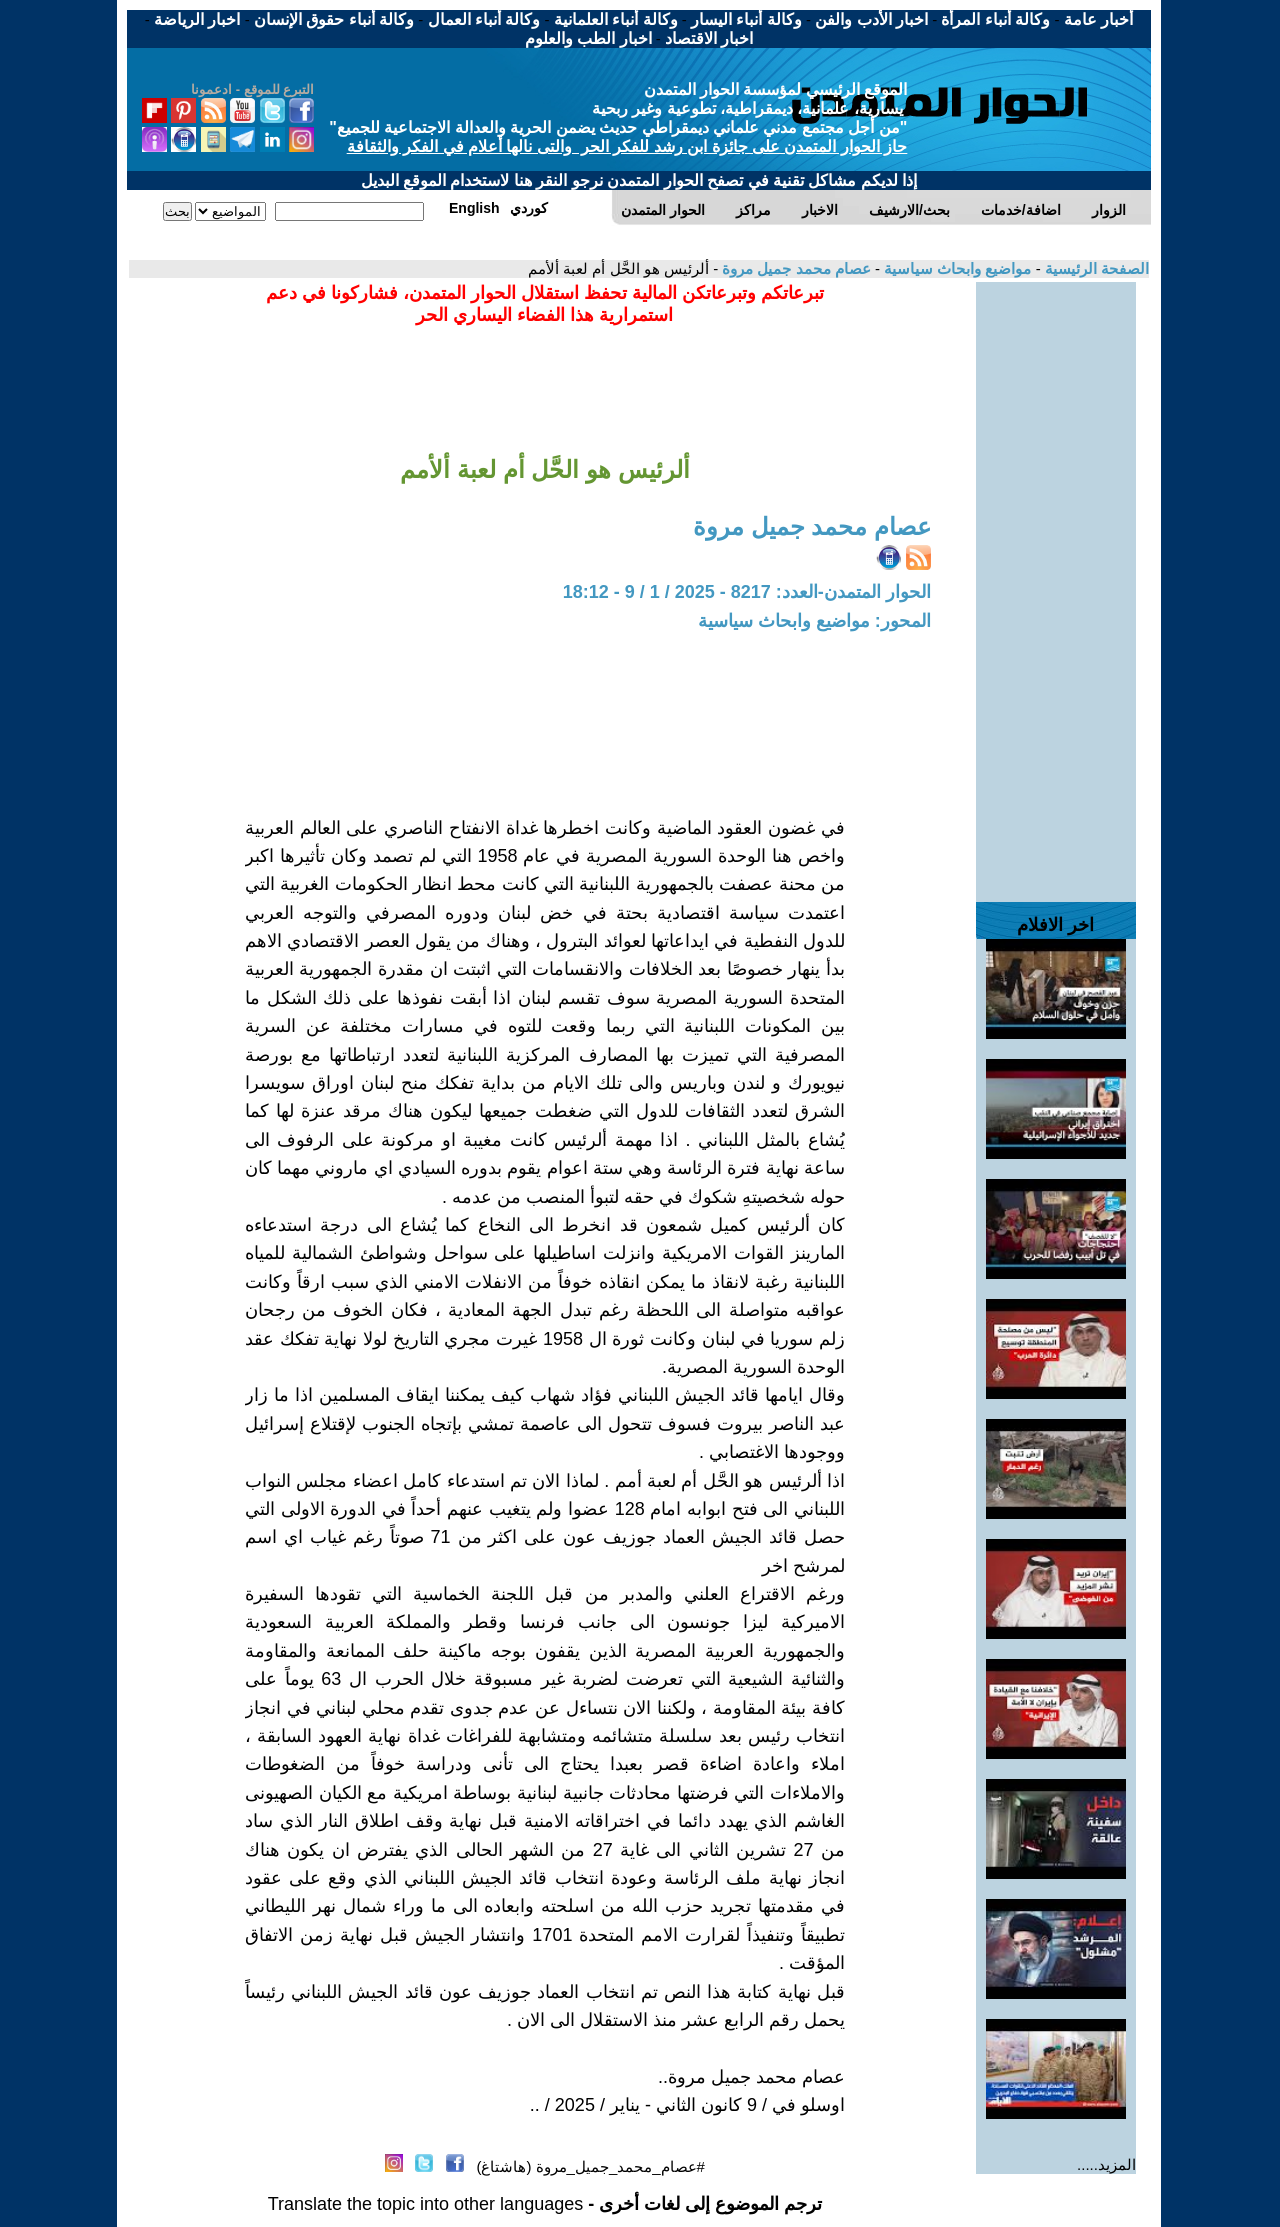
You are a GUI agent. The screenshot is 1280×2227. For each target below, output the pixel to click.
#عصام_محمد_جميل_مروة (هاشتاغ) (590, 2166)
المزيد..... (1106, 2164)
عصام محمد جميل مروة (794, 268)
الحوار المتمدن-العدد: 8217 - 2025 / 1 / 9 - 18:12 (747, 592)
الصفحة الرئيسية (1095, 268)
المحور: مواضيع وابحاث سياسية (814, 621)
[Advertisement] (1056, 582)
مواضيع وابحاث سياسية (956, 268)
